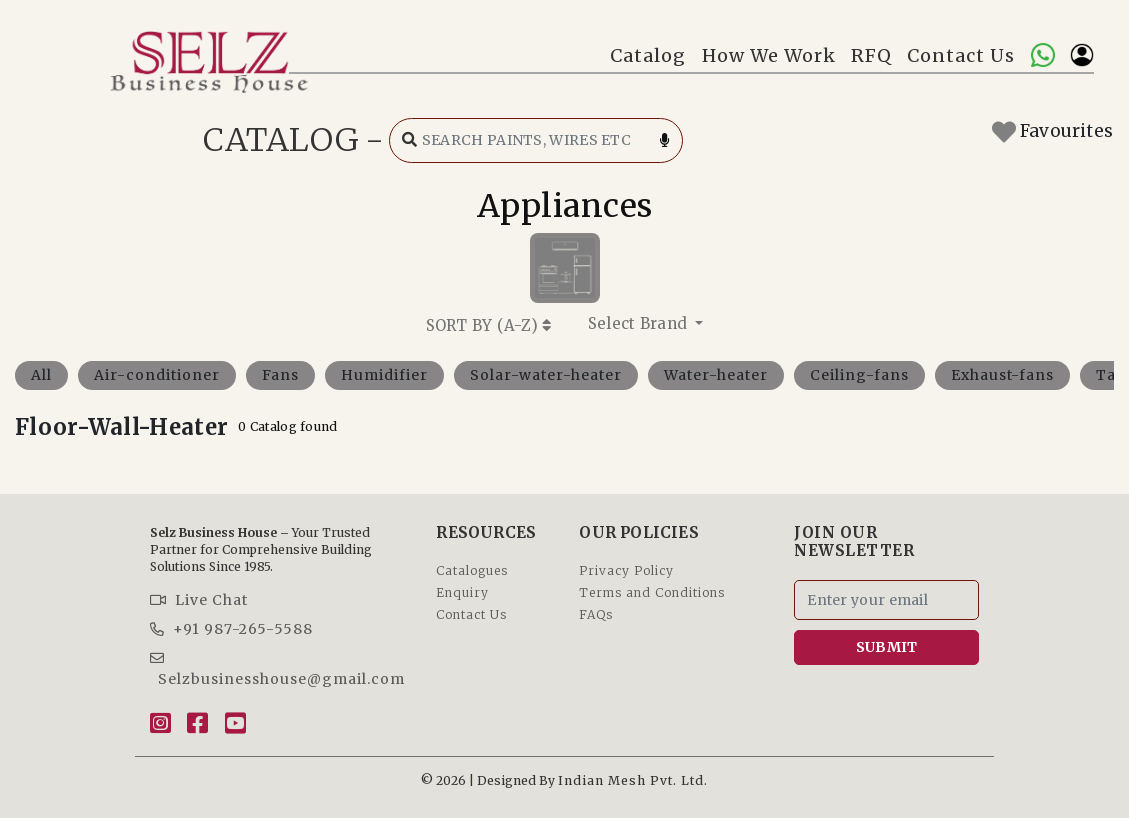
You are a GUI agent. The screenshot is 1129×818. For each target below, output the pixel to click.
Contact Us (961, 55)
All (41, 375)
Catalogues (472, 570)
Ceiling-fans (859, 375)
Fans (280, 375)
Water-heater (716, 375)
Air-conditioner (157, 375)
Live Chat (199, 600)
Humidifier (384, 375)
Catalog (648, 55)
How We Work (769, 55)
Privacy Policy (626, 570)
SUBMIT (887, 647)
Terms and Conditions (652, 592)
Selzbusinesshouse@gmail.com (277, 669)
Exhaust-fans (1002, 375)
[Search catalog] (536, 140)
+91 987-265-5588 (231, 629)
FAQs (596, 614)
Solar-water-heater (546, 375)
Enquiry (462, 592)
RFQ (871, 55)
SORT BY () (489, 325)
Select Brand (640, 323)
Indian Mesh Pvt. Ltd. (633, 780)
